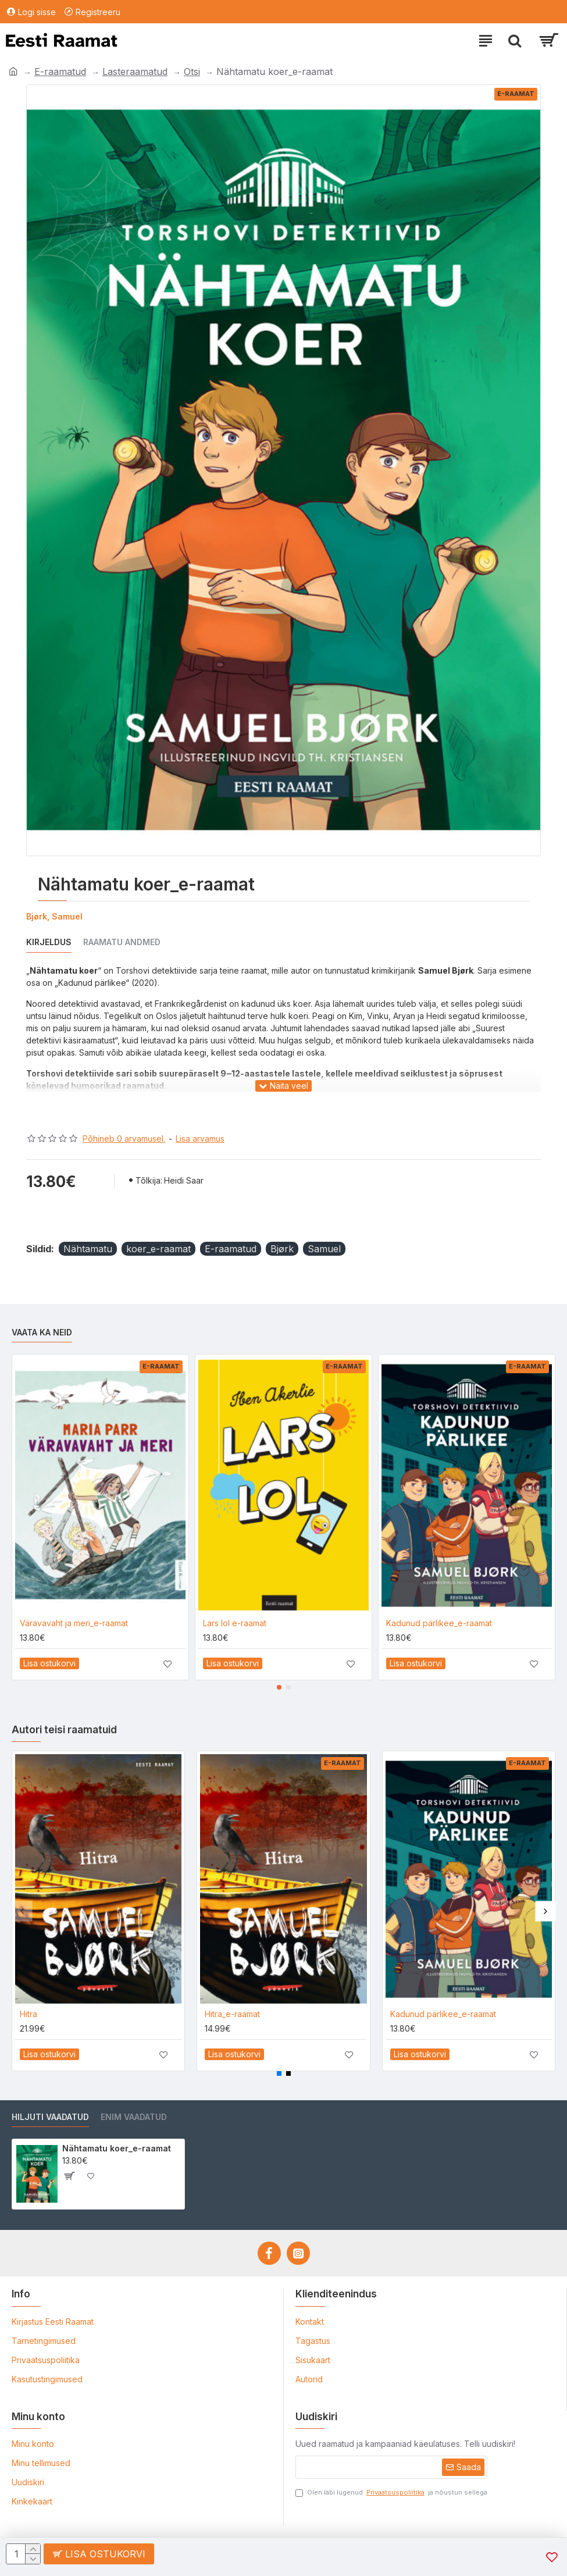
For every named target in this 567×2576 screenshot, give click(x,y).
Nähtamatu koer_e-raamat (116, 2148)
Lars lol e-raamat (234, 1623)
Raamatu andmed (122, 942)
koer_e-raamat (158, 1249)
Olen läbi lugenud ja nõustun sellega (391, 2492)
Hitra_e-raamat (232, 2014)
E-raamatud (60, 71)
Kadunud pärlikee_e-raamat (439, 1623)
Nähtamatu (87, 1249)
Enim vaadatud (134, 2117)
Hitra (28, 2014)
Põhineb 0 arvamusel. (124, 1138)
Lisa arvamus (200, 1138)
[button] (279, 1687)
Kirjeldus (49, 942)
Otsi (192, 71)
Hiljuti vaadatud (50, 2117)
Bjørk (282, 1249)
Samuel (324, 1249)
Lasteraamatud (134, 71)
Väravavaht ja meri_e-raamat (74, 1623)
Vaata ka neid (42, 1332)
